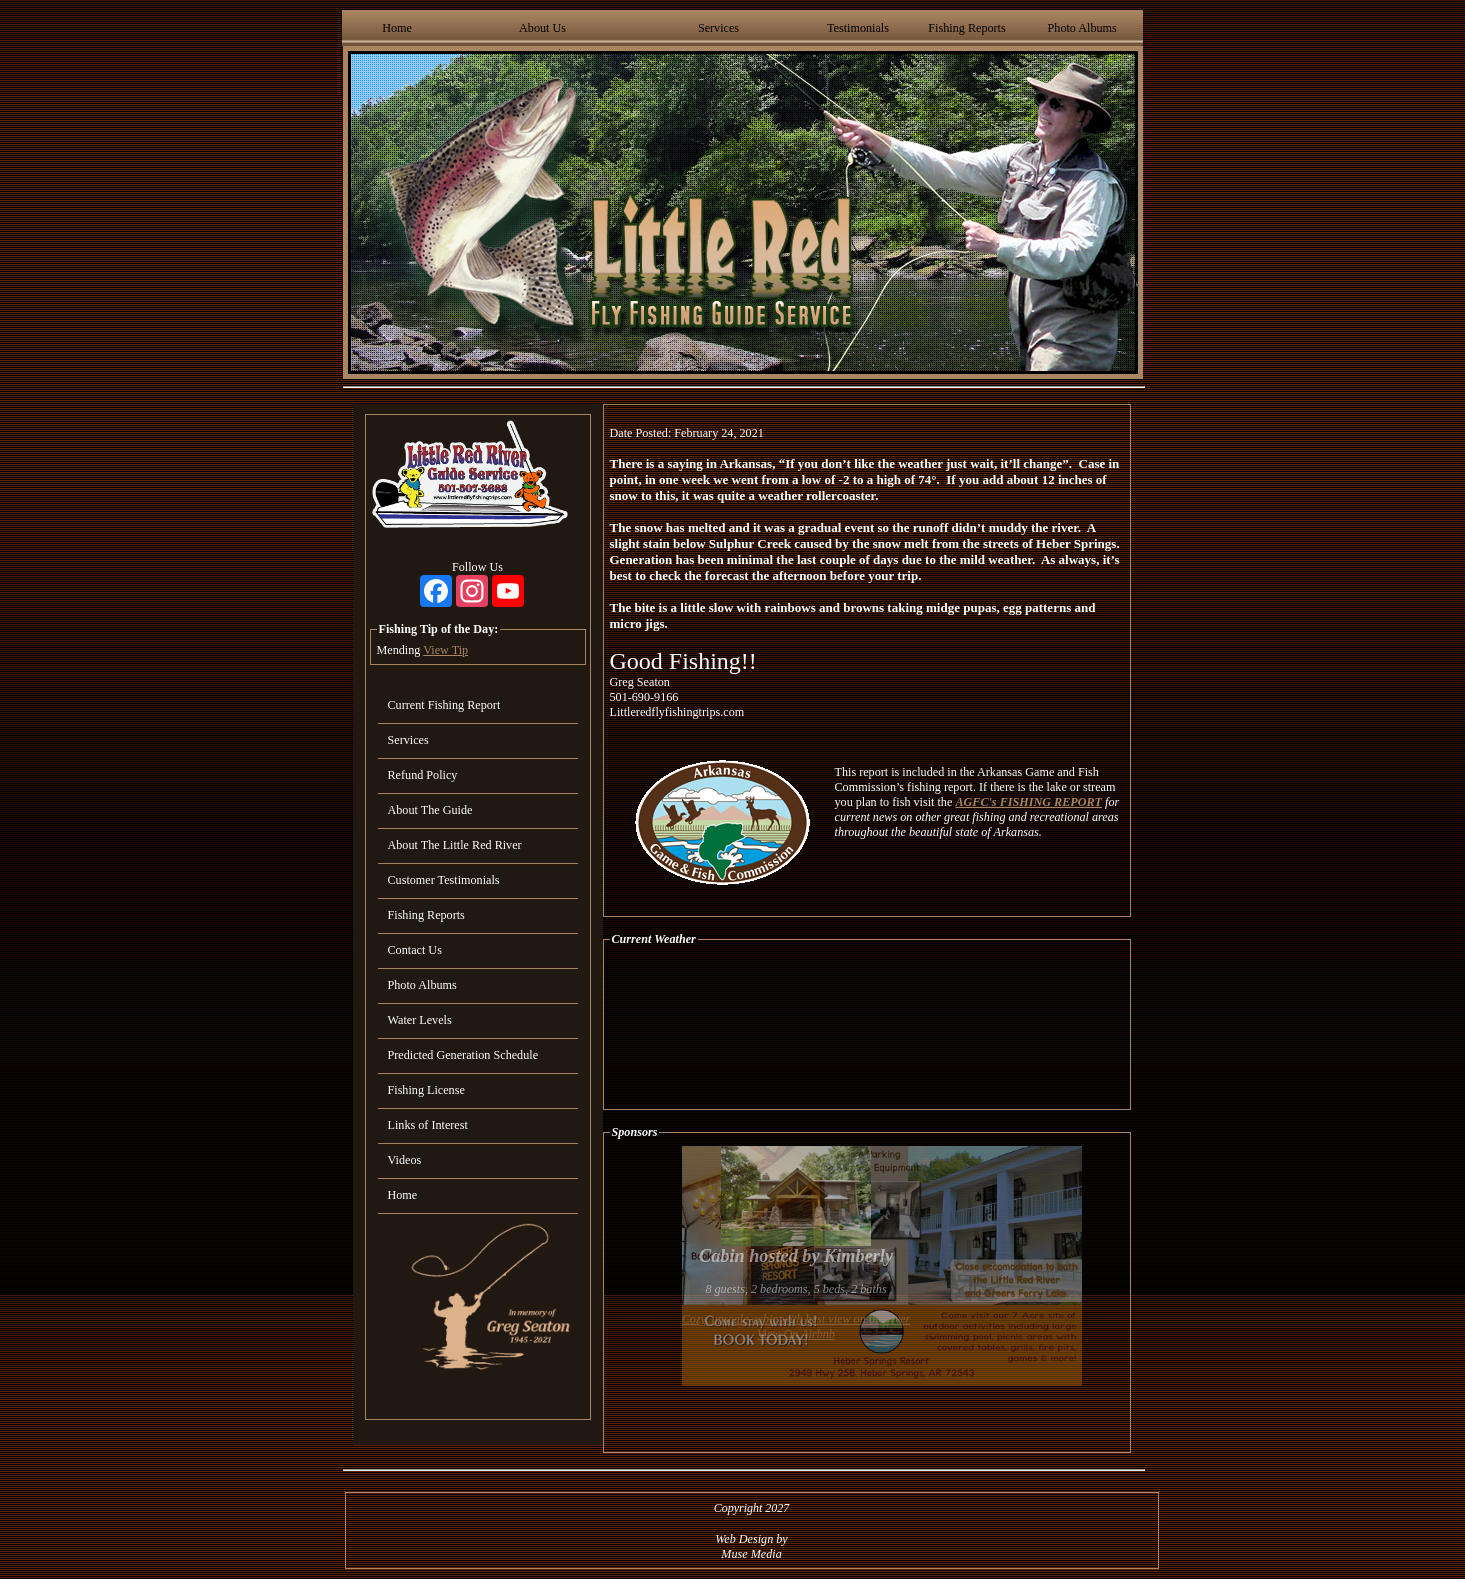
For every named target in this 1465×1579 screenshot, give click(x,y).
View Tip (445, 650)
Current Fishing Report (444, 705)
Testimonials (858, 28)
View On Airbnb (796, 1334)
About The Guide (430, 810)
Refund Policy (423, 775)
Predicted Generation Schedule (463, 1055)
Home (397, 28)
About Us (542, 28)
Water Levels (420, 1020)
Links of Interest (428, 1125)
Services (718, 28)
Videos (405, 1160)
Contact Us (415, 950)
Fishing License (426, 1090)
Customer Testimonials (444, 880)
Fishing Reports (966, 28)
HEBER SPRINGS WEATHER (867, 1028)
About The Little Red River (455, 845)
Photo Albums (1082, 28)
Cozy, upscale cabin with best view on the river (796, 1319)
